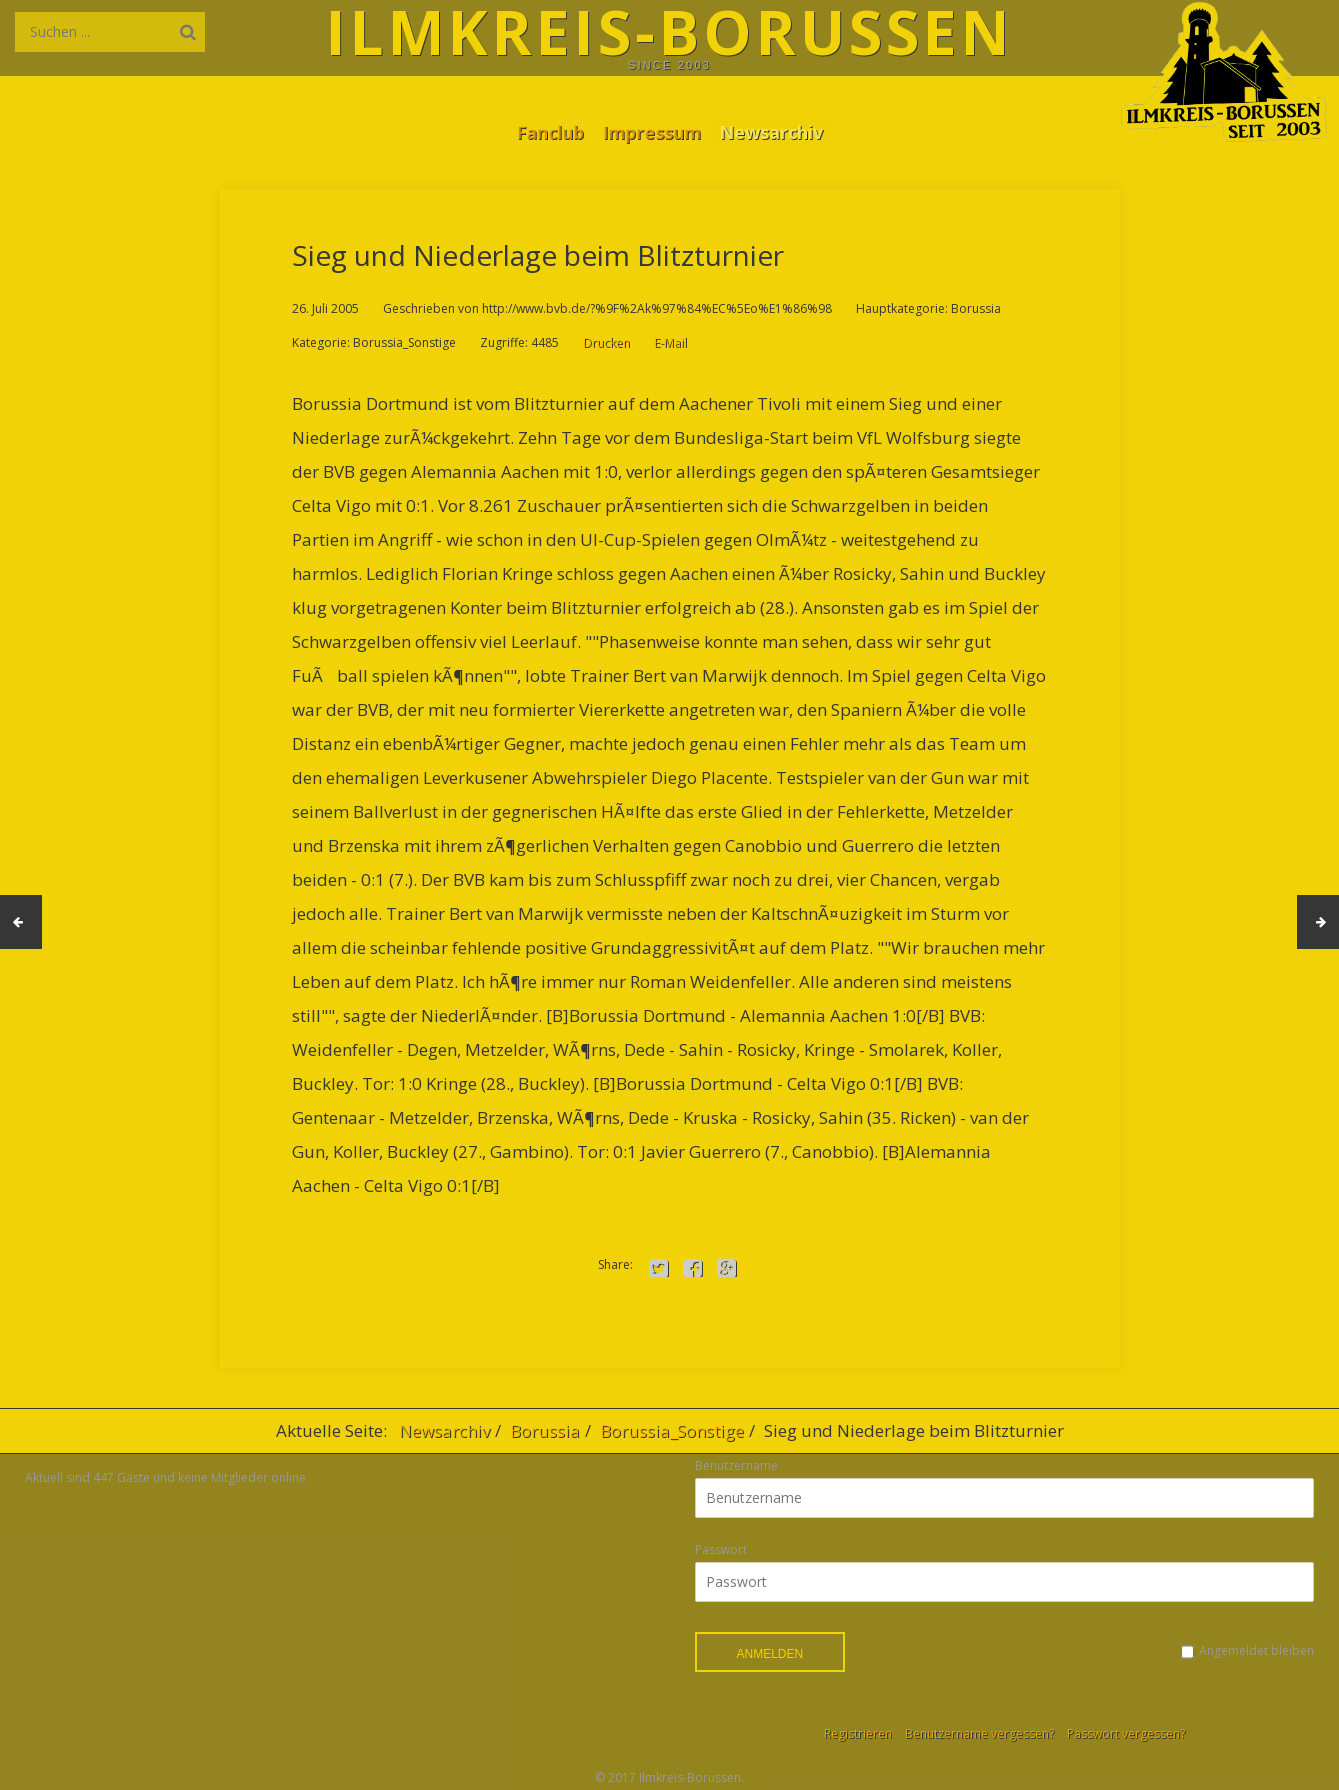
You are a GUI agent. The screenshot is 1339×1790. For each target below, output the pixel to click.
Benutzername (736, 1465)
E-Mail (670, 342)
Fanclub (542, 131)
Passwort (721, 1549)
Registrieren (858, 1733)
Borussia (545, 1430)
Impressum (651, 131)
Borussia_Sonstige (672, 1430)
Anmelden (770, 1654)
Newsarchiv (779, 131)
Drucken (606, 342)
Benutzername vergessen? (979, 1733)
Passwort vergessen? (1126, 1733)
